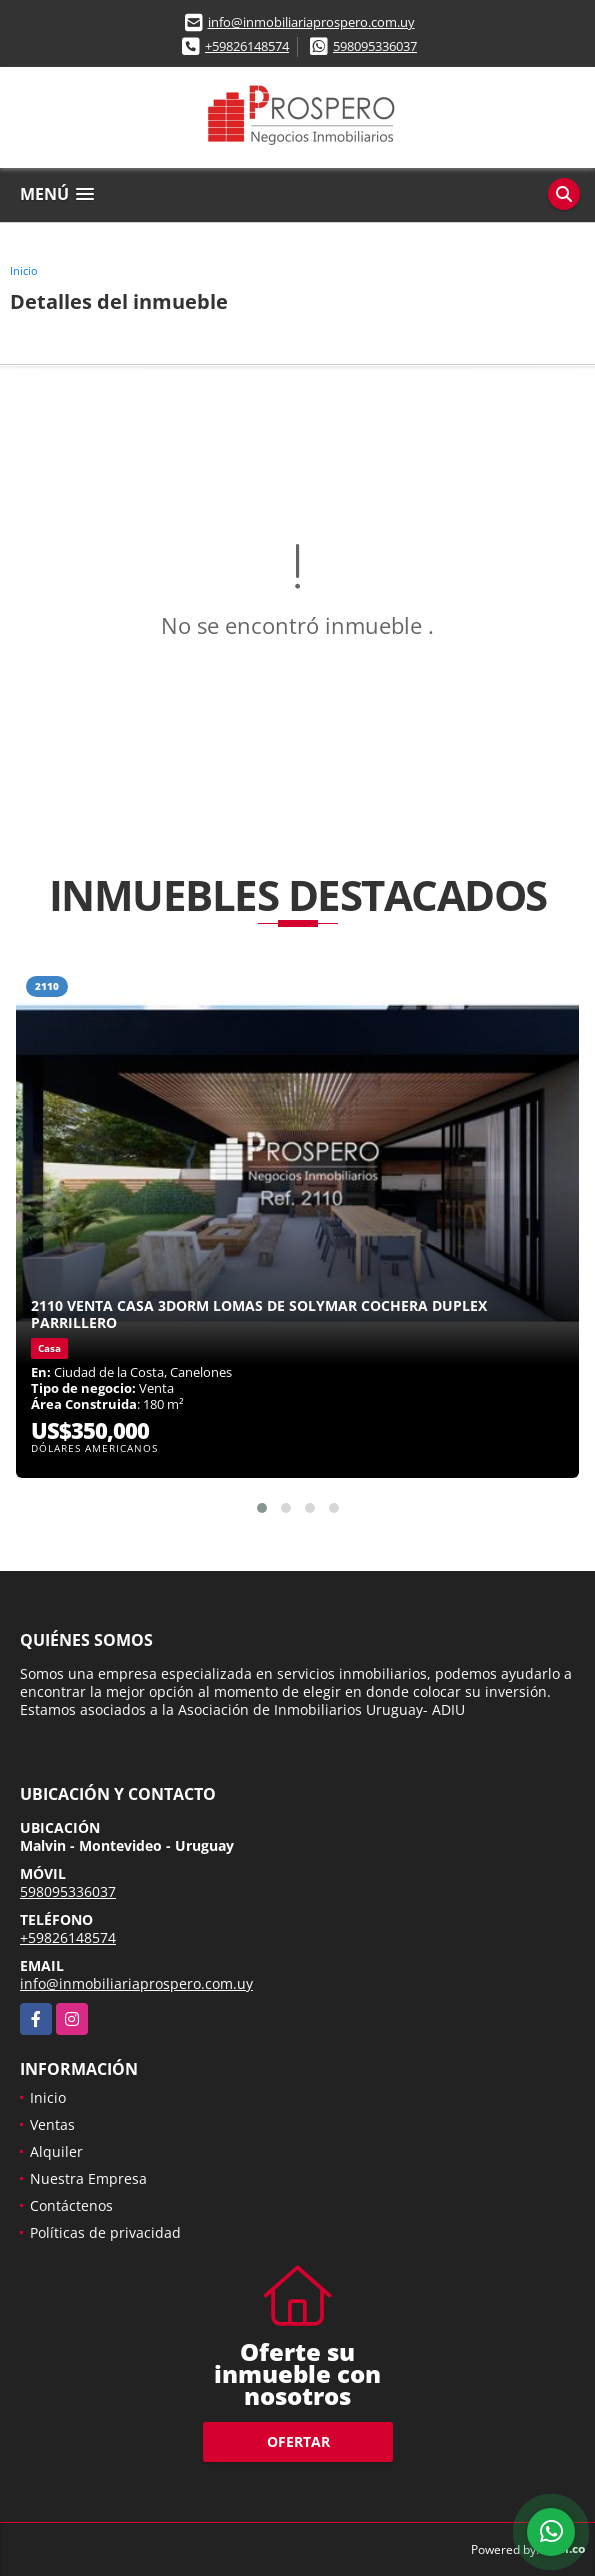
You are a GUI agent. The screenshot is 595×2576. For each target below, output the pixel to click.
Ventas (52, 2124)
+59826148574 (247, 46)
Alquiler (56, 2151)
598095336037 (375, 46)
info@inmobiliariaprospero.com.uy (311, 22)
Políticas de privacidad (105, 2232)
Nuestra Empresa (88, 2178)
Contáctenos (71, 2205)
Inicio (24, 270)
